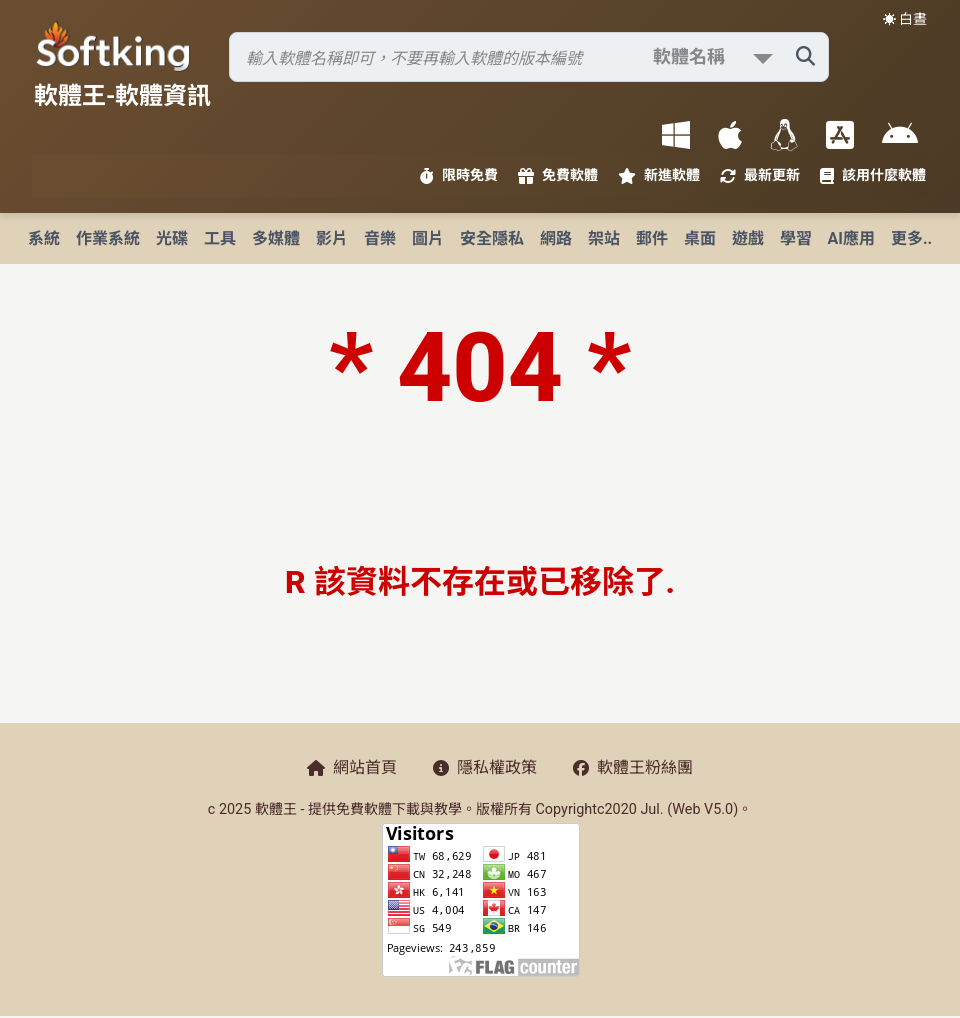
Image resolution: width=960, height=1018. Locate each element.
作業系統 (108, 238)
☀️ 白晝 (905, 19)
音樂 (380, 238)
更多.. (911, 238)
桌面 (700, 238)
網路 (556, 238)
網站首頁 (352, 767)
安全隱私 (492, 238)
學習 (796, 238)
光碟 (172, 238)
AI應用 (851, 238)
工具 (220, 238)
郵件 (652, 238)
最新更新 (760, 175)
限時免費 (459, 175)
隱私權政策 (485, 767)
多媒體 (276, 238)
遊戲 (748, 238)
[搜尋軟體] (529, 57)
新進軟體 (659, 175)
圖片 (428, 238)
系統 (44, 238)
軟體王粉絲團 (633, 767)
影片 (332, 238)
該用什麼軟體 (873, 175)
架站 (604, 238)
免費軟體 (558, 175)
